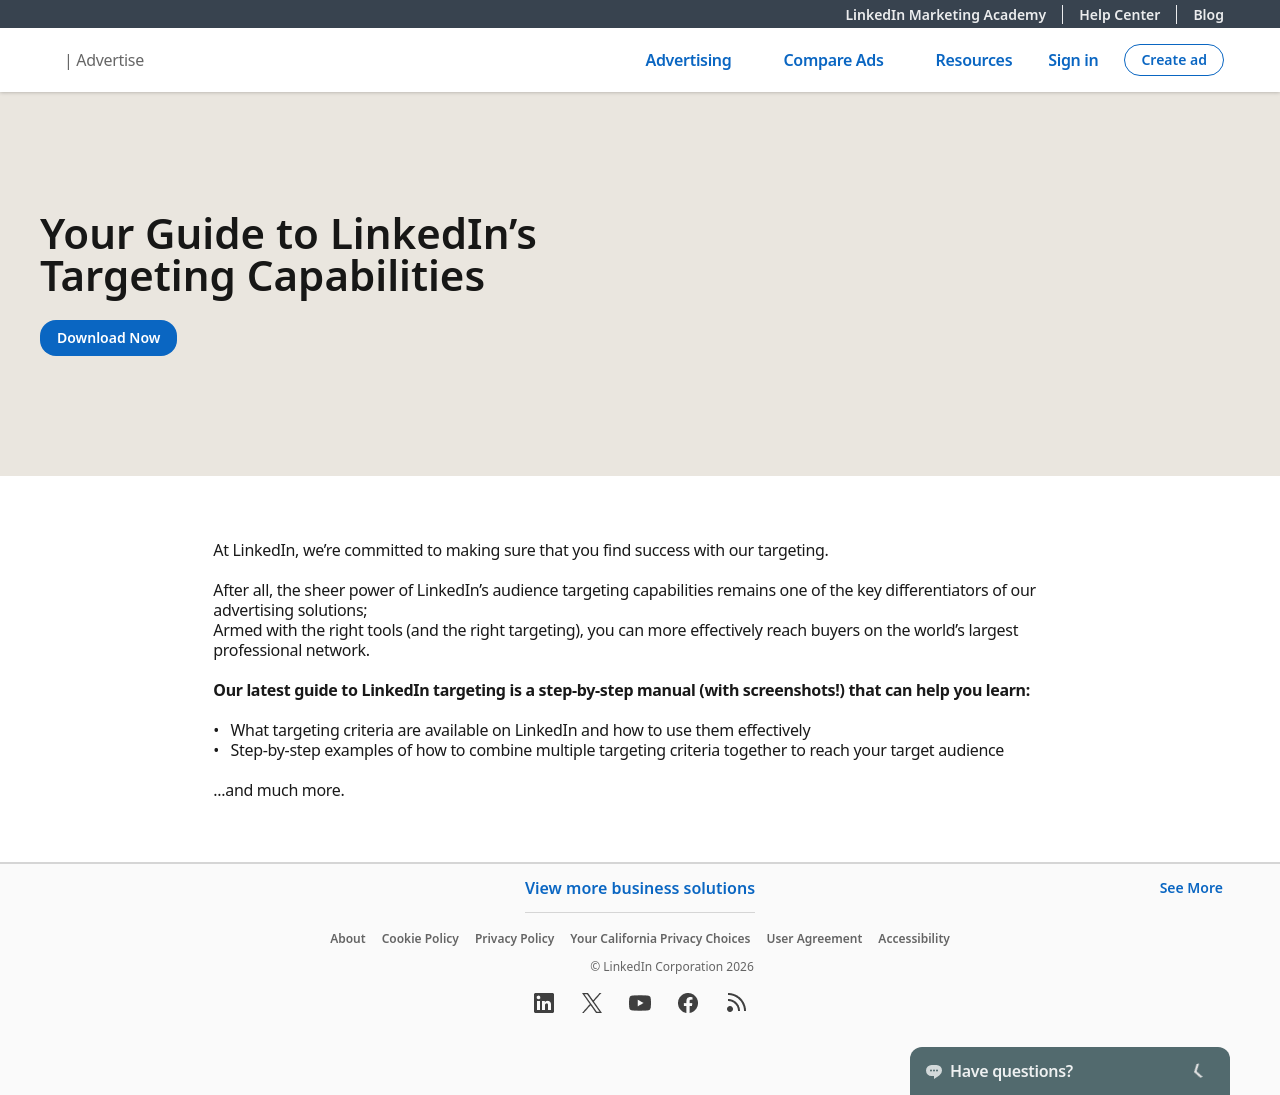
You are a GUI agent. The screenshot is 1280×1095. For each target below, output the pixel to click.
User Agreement (814, 938)
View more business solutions (640, 888)
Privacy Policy (514, 938)
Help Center (1128, 14)
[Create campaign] (1174, 60)
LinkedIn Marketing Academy (954, 14)
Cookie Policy (420, 938)
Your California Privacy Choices (660, 938)
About (348, 938)
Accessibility (914, 938)
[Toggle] (1198, 1071)
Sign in (1073, 60)
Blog (1208, 14)
